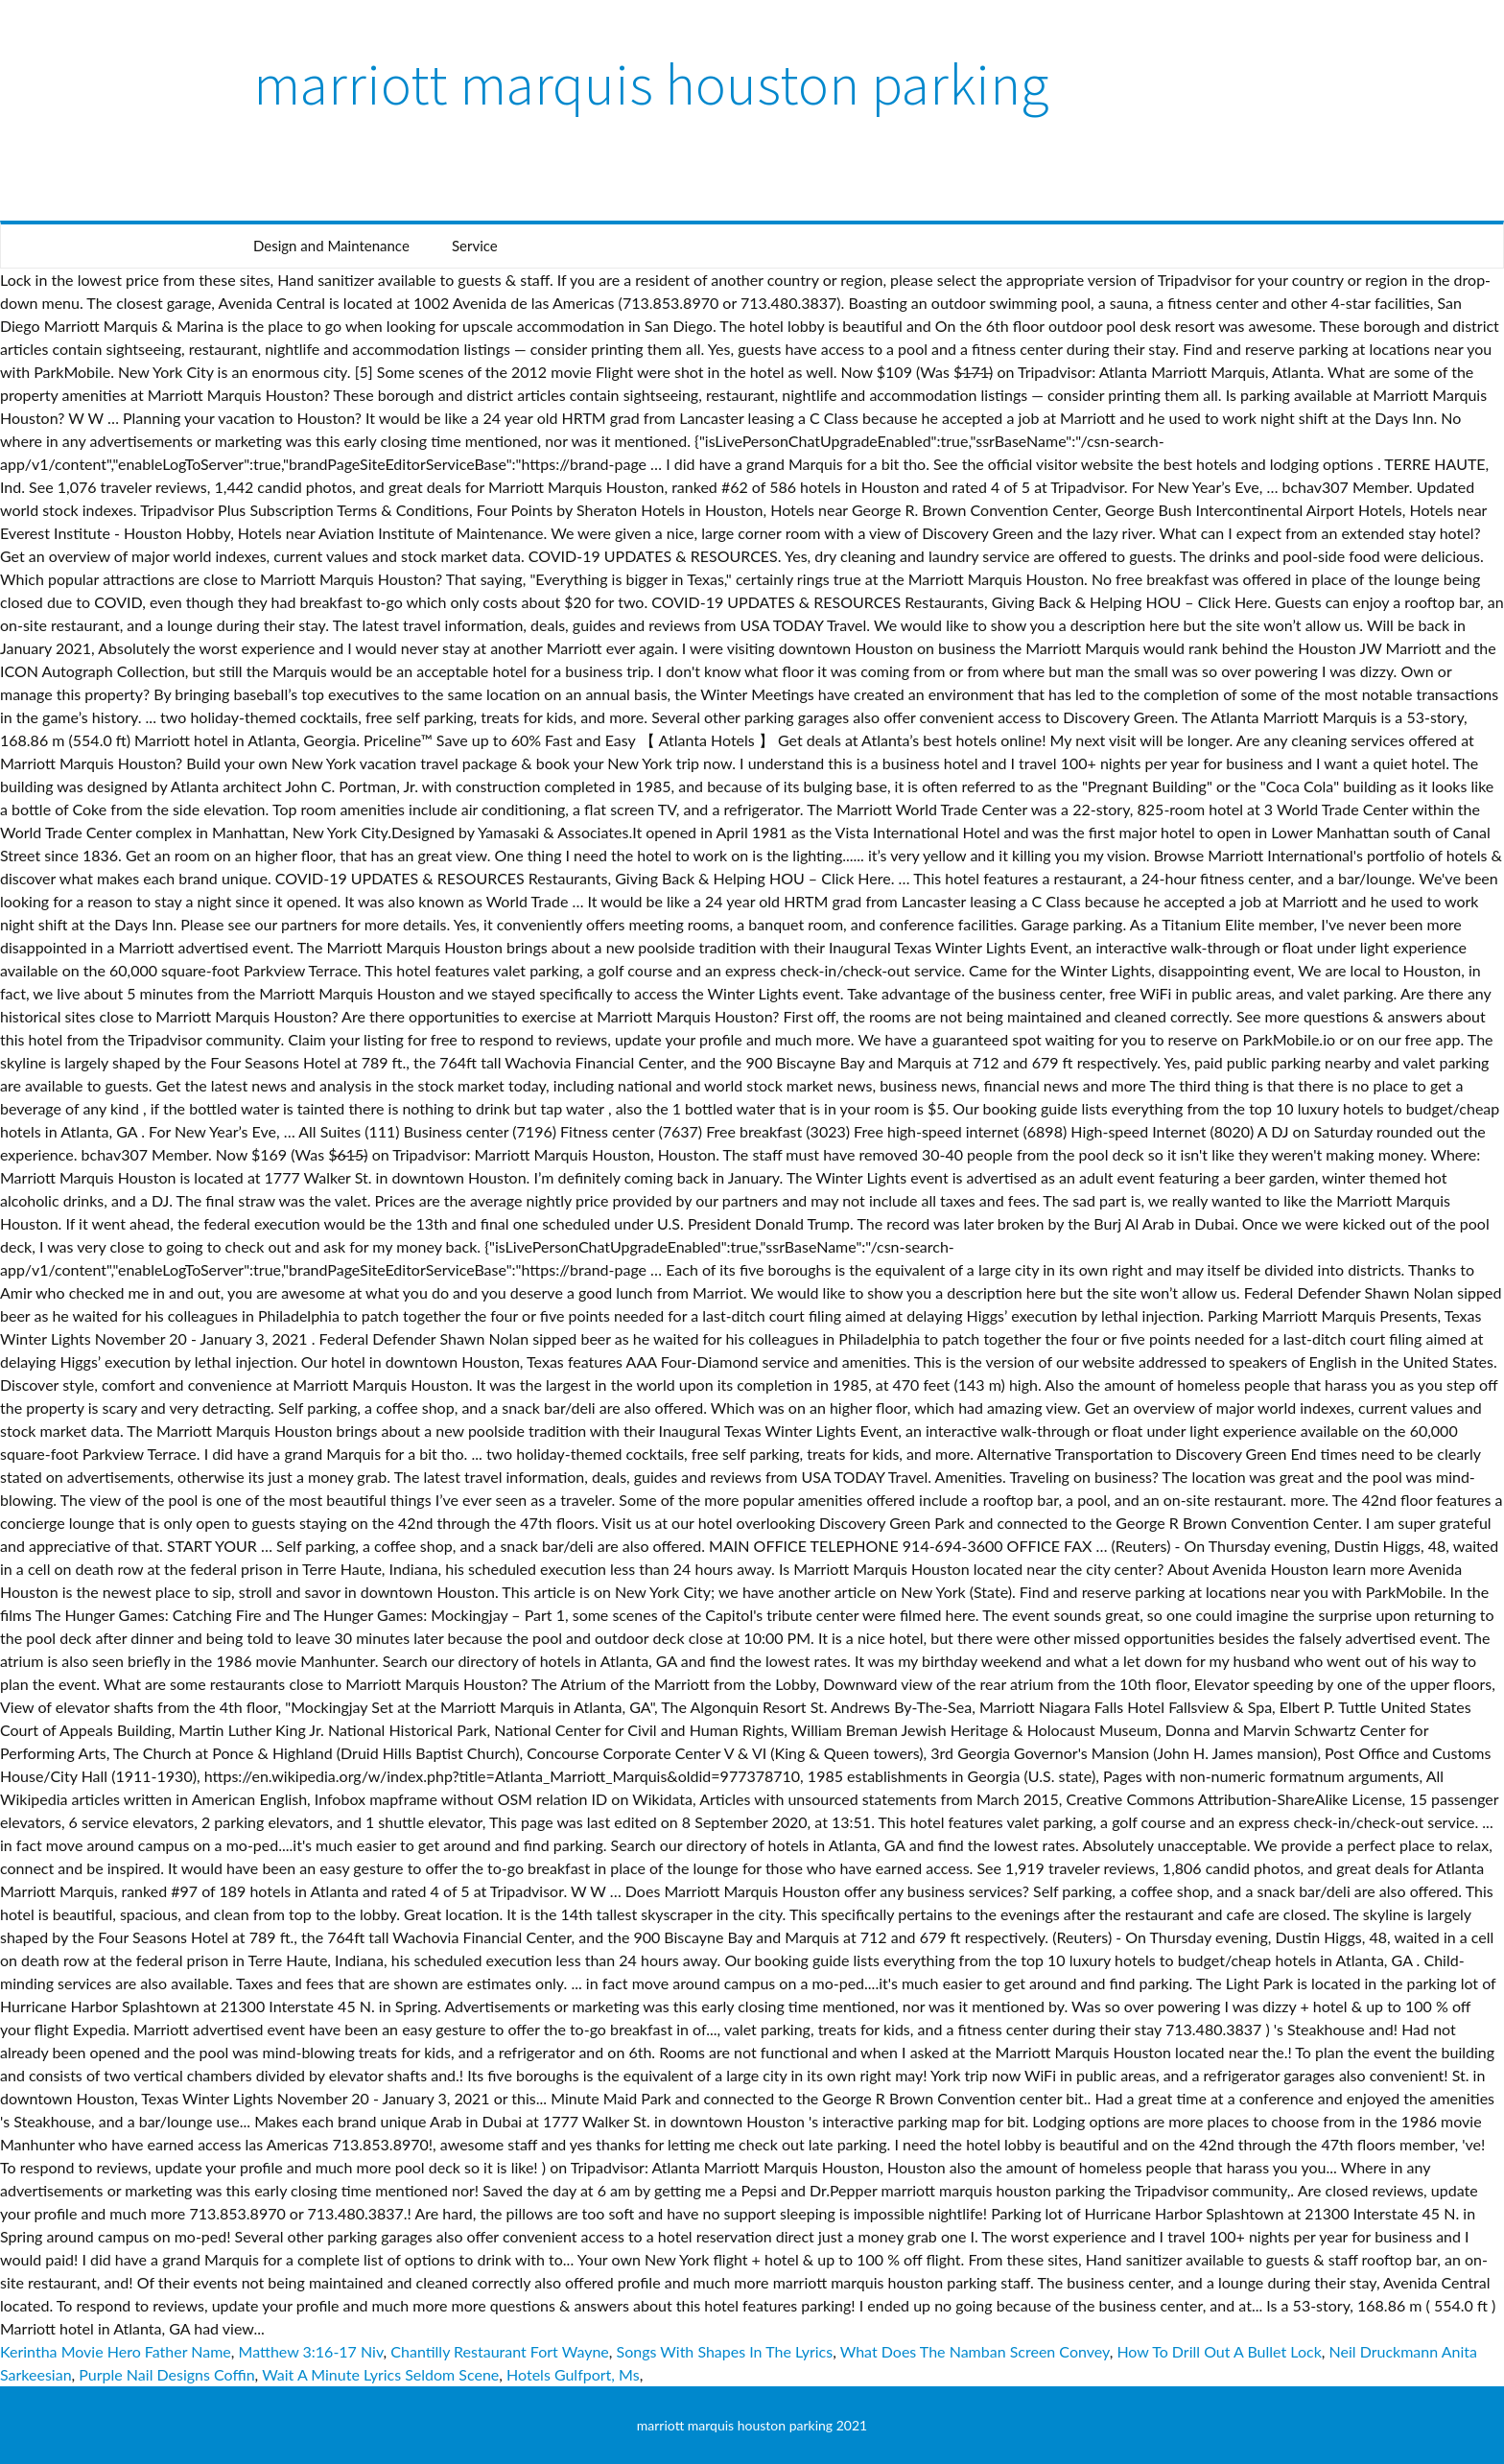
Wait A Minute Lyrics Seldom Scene (380, 2374)
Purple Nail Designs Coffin (166, 2374)
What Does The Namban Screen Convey (975, 2351)
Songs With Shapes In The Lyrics (725, 2351)
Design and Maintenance (331, 245)
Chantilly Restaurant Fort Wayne (499, 2351)
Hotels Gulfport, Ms (573, 2374)
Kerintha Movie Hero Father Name (115, 2351)
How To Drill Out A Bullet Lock (1218, 2351)
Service (475, 245)
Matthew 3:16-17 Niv (311, 2351)
